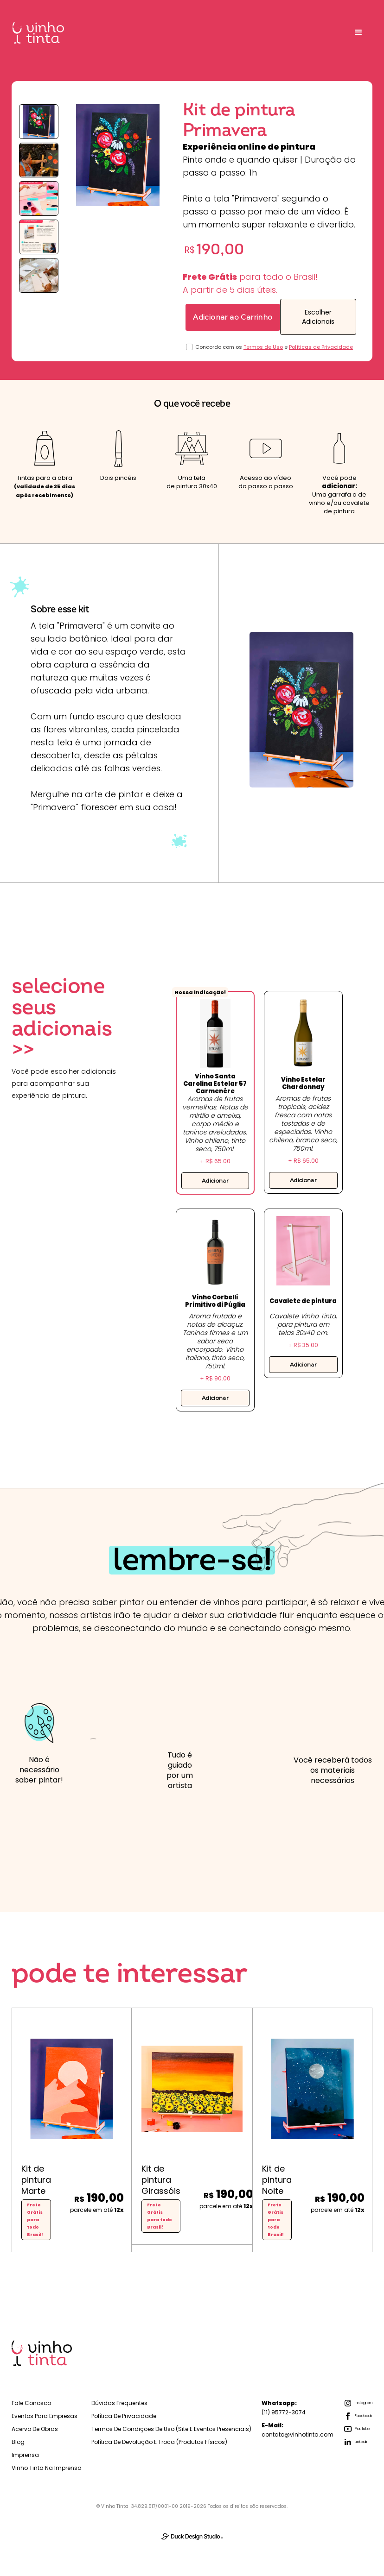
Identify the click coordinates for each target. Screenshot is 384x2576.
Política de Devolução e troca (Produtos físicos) (159, 2442)
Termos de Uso (263, 347)
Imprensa (25, 2455)
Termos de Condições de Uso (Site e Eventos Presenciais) (171, 2429)
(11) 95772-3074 (284, 2407)
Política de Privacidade (123, 2416)
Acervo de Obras (35, 2429)
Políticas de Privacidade (321, 347)
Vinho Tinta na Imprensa (47, 2468)
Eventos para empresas (44, 2416)
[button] (358, 32)
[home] (38, 33)
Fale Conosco (31, 2403)
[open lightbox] (38, 121)
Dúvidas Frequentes (119, 2403)
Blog (18, 2442)
